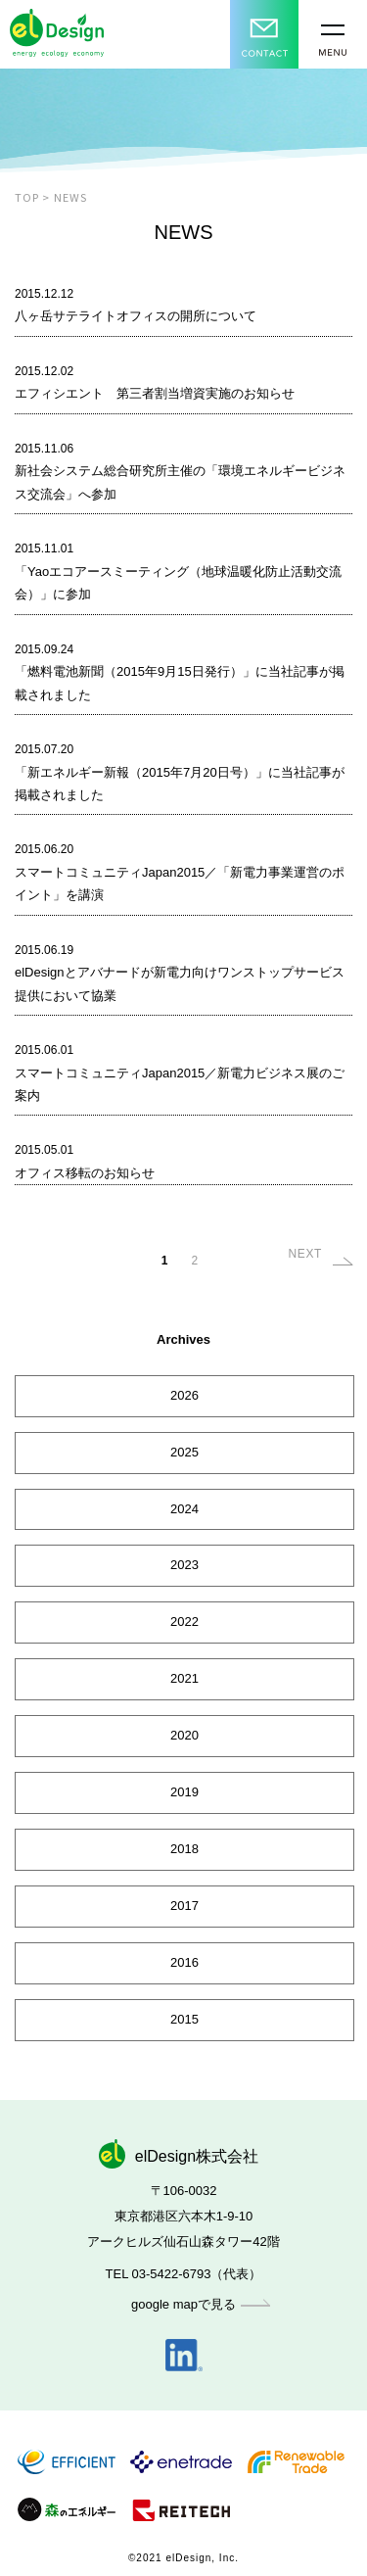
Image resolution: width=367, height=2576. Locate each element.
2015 (184, 2019)
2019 (184, 1792)
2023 (184, 1564)
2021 (184, 1678)
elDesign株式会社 (183, 2156)
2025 (184, 1452)
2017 (184, 1905)
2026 (184, 1395)
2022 (184, 1621)
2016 (184, 1962)
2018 (184, 1848)
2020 (184, 1735)
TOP (27, 197)
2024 (184, 1509)
